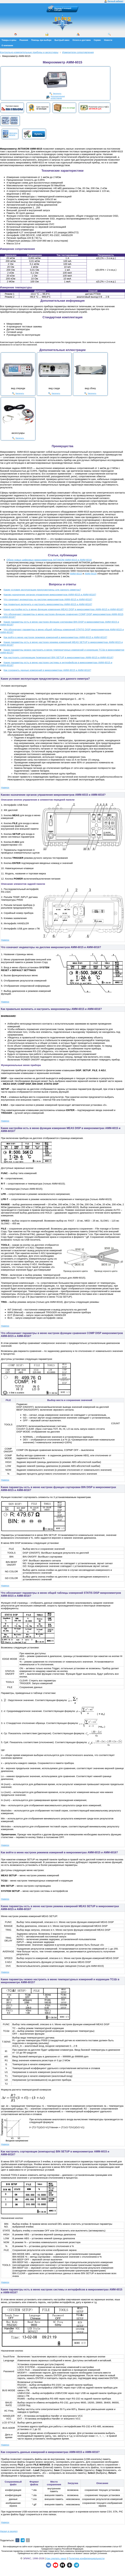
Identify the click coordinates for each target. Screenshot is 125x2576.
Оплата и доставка (81, 40)
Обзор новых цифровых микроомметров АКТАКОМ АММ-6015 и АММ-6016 (49, 559)
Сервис (97, 40)
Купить (38, 134)
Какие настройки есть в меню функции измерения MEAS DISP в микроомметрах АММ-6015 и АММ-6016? (63, 609)
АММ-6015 (76, 573)
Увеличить (57, 93)
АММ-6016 (91, 573)
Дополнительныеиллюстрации (58, 97)
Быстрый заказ (62, 40)
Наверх (5, 787)
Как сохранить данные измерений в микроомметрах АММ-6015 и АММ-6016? (47, 670)
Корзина (58, 8)
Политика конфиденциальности (86, 2558)
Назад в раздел (9, 2531)
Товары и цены (9, 40)
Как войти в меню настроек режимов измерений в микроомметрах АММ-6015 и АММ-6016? (55, 637)
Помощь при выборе (41, 40)
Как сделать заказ (56, 2558)
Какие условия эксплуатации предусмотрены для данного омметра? (42, 589)
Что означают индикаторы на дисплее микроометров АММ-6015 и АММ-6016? (48, 599)
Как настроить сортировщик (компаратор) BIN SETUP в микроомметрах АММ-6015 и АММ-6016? (58, 657)
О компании (7, 45)
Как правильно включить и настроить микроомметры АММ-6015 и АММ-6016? (48, 604)
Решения (24, 40)
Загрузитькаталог (13, 134)
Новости (108, 40)
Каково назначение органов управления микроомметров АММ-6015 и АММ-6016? (50, 594)
